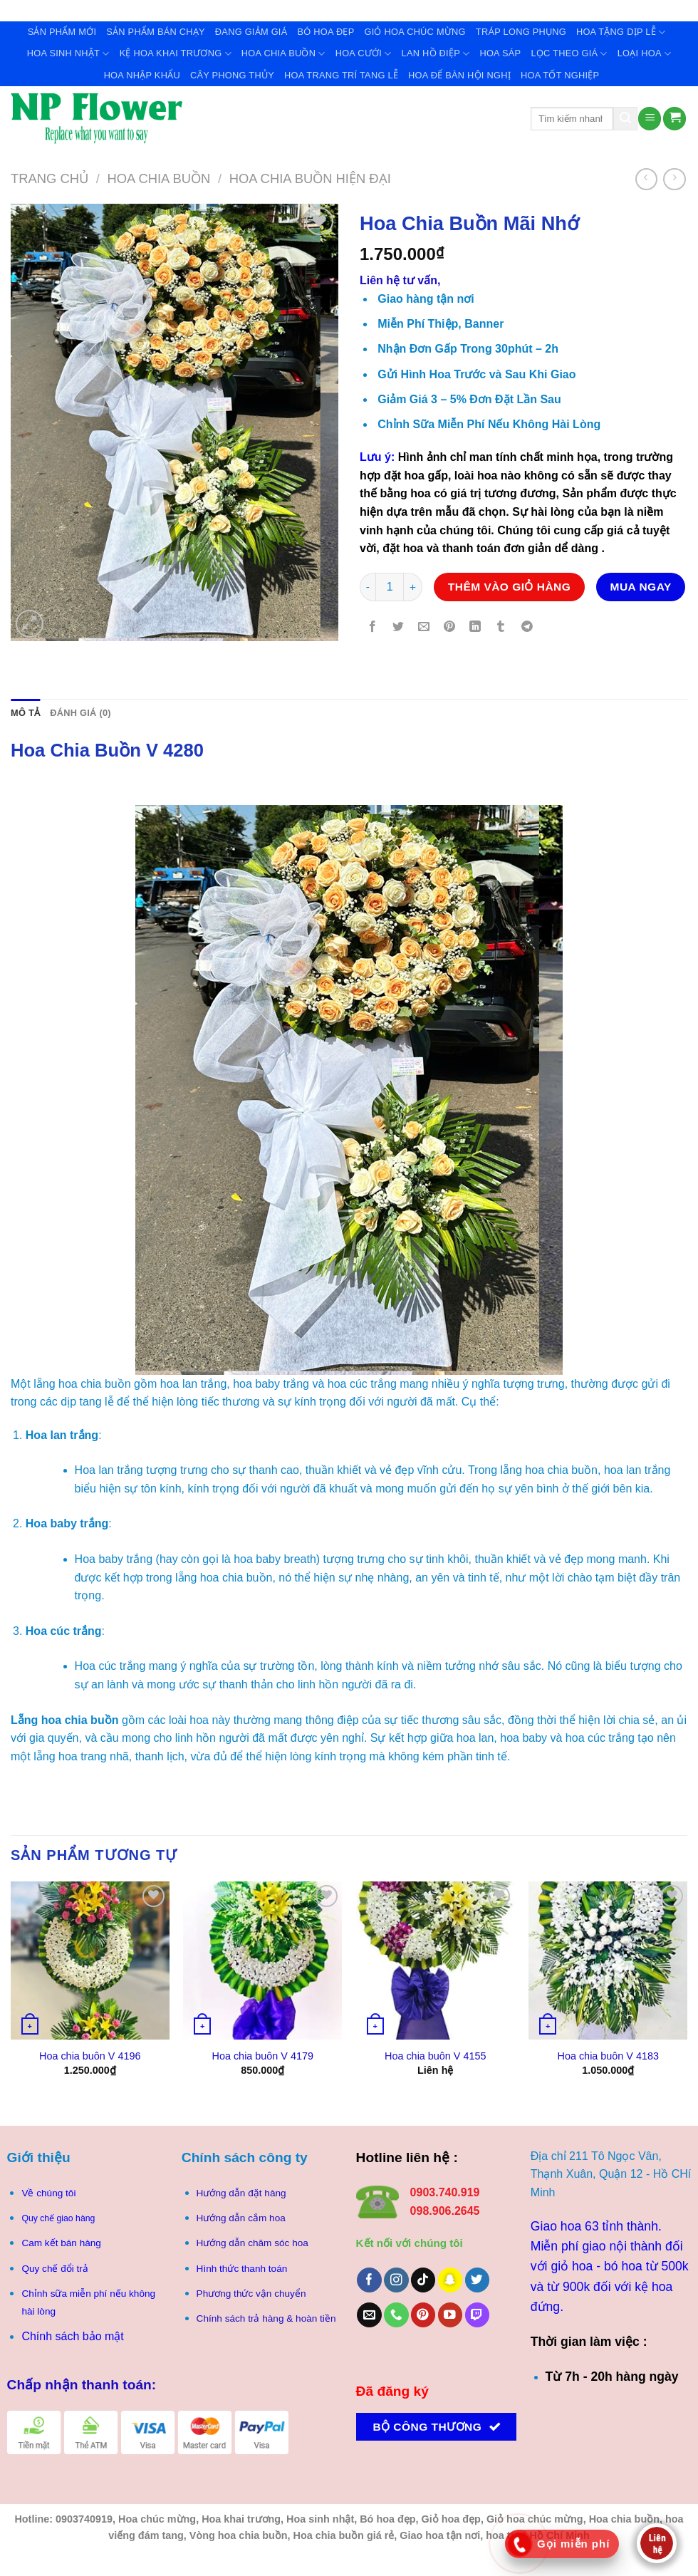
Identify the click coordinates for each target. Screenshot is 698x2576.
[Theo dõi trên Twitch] (477, 2314)
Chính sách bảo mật (72, 2336)
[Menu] (649, 118)
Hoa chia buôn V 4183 (608, 2056)
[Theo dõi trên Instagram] (396, 2280)
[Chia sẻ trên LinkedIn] (475, 628)
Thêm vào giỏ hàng (509, 587)
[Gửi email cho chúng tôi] (369, 2314)
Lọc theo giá (569, 54)
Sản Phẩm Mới (62, 31)
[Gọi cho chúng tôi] (396, 2314)
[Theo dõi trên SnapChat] (450, 2280)
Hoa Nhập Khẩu (142, 75)
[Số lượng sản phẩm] (389, 587)
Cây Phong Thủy (232, 75)
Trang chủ (49, 178)
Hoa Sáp (500, 53)
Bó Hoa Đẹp (325, 31)
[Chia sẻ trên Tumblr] (501, 628)
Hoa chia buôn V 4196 (89, 2056)
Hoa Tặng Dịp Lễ (620, 32)
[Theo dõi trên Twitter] (477, 2280)
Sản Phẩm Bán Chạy (155, 31)
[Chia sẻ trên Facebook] (373, 628)
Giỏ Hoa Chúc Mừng (414, 31)
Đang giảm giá (251, 31)
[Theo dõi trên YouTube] (450, 2314)
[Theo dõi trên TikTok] (423, 2280)
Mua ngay (641, 587)
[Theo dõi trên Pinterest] (423, 2314)
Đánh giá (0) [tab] (80, 712)
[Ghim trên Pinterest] (450, 628)
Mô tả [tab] (25, 712)
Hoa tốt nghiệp (560, 75)
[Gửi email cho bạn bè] (424, 628)
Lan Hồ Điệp (436, 54)
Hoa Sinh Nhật (68, 54)
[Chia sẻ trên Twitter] (398, 628)
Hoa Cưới (363, 54)
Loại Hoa (644, 54)
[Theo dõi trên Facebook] (369, 2280)
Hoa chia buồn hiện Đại (310, 178)
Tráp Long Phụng (521, 31)
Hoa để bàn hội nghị (459, 75)
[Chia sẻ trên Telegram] (526, 628)
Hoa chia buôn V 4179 (262, 2056)
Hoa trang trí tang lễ (341, 75)
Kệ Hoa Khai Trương (175, 54)
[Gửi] (625, 119)
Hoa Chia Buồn (283, 54)
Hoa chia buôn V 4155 (435, 2056)
